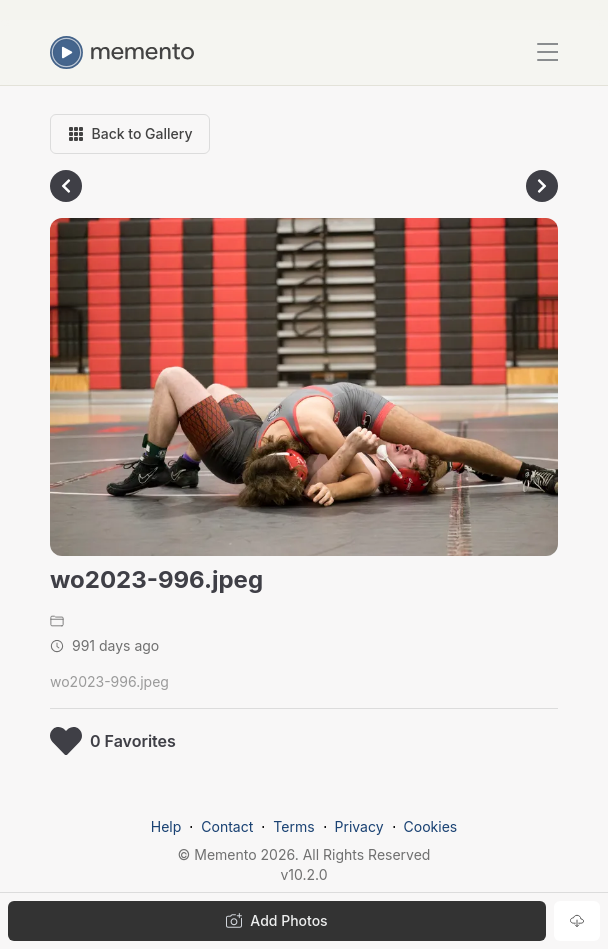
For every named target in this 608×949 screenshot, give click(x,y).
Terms (293, 826)
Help (166, 826)
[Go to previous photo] (66, 186)
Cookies (431, 826)
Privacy (359, 826)
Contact (227, 826)
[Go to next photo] (542, 186)
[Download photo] (577, 921)
